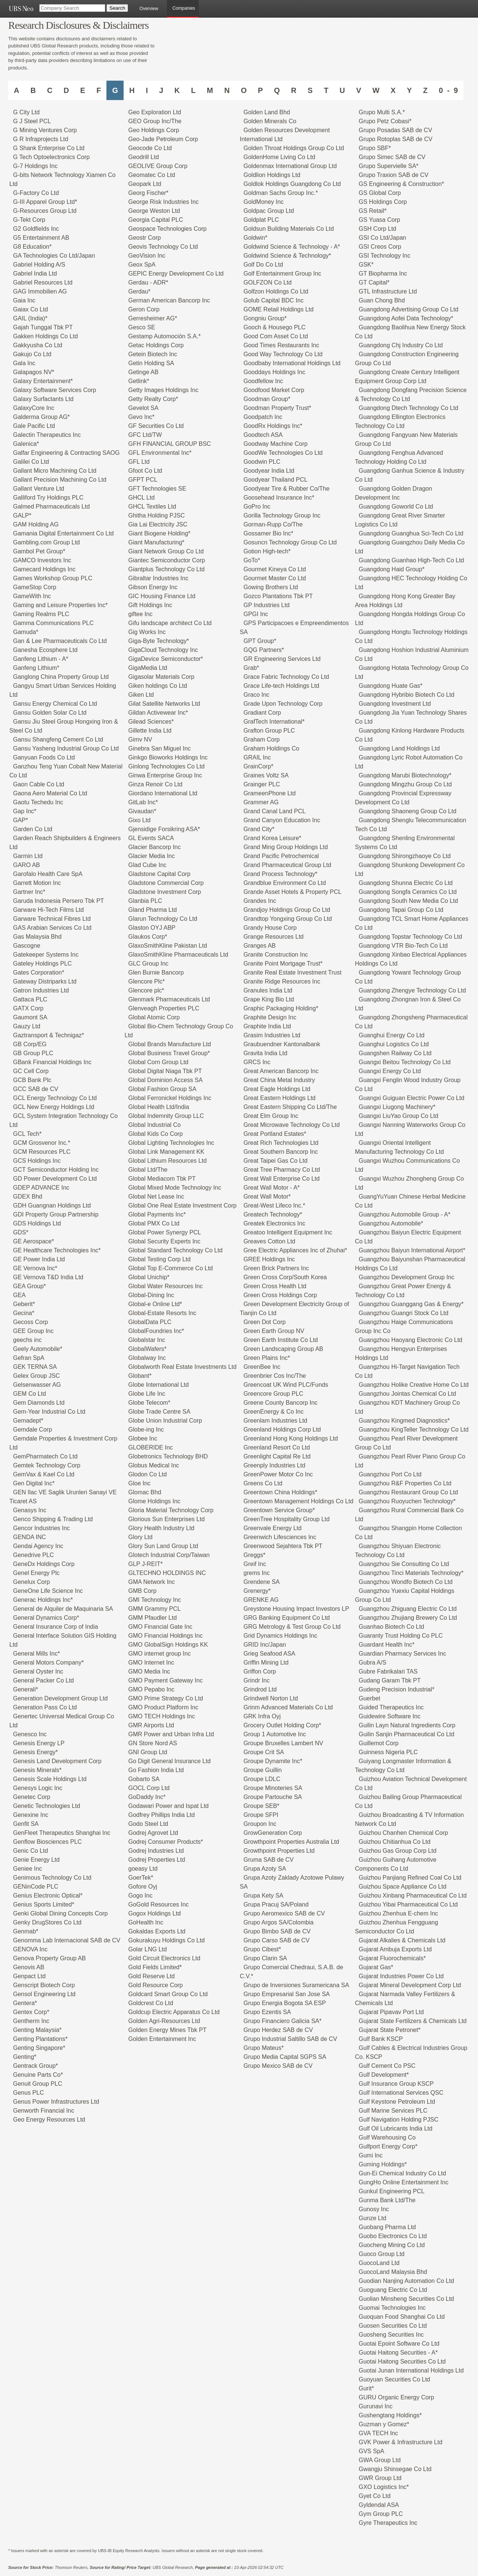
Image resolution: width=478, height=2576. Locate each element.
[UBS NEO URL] (21, 8)
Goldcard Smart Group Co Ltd (168, 1994)
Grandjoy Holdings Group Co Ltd (286, 910)
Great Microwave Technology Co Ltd (291, 1125)
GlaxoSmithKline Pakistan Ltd (167, 945)
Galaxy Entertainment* (43, 381)
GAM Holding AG (36, 524)
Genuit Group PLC (37, 2084)
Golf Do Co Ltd (263, 264)
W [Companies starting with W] (375, 90)
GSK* (366, 264)
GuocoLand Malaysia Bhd (393, 2272)
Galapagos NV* (33, 372)
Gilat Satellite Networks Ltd (164, 703)
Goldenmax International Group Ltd (290, 166)
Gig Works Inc (147, 632)
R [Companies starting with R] (293, 90)
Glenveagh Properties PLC (163, 1008)
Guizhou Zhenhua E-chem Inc (398, 1913)
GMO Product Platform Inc (163, 1707)
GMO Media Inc (149, 1671)
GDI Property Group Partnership (56, 1214)
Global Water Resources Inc (165, 1286)
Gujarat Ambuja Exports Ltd (395, 1949)
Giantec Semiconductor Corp (166, 560)
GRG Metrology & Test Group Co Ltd (292, 1626)
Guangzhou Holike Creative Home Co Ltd (414, 1385)
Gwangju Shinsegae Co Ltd (395, 2469)
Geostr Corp (144, 237)
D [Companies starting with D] (66, 90)
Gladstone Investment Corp (164, 892)
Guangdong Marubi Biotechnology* (405, 775)
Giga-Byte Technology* (158, 641)
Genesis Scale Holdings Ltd (50, 1779)
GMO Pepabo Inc (151, 1689)
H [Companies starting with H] (131, 90)
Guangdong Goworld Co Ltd (396, 506)
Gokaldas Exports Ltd (157, 1931)
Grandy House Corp (270, 928)
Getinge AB (143, 372)
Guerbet (370, 1698)
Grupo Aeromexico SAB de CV (284, 1913)
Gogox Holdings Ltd (154, 1913)
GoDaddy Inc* (147, 1797)
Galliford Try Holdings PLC (48, 497)
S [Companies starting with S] (310, 90)
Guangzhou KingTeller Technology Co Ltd (414, 1429)
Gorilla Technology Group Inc (281, 515)
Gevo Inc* (141, 417)
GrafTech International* (274, 721)
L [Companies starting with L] (193, 90)
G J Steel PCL (32, 121)
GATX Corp (28, 1008)
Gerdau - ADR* (148, 282)
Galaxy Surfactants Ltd (43, 399)
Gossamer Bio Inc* (268, 533)
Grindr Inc (256, 1680)
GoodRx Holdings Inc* (272, 426)
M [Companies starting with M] (210, 90)
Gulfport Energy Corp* (388, 2146)
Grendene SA (261, 1582)
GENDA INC (29, 1537)
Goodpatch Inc (262, 417)
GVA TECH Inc (378, 2433)
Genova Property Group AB (49, 1958)
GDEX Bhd (27, 1196)
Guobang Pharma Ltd (387, 2227)
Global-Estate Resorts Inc (162, 1313)
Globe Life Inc (146, 1393)
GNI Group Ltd (147, 1752)
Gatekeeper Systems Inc (45, 954)
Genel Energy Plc (36, 1573)
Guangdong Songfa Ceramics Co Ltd (408, 892)
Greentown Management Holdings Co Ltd (298, 1501)
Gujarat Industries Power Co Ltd (401, 1976)
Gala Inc (24, 363)
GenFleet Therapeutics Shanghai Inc (61, 1833)
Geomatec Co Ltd (151, 175)
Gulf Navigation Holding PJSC (398, 2119)
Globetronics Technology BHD (168, 1456)
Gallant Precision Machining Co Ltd (59, 479)
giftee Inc (140, 614)
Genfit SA (25, 1824)
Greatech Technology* (272, 1214)
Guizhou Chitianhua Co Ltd (395, 1842)
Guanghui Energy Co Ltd (392, 1035)
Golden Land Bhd (266, 112)
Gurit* (366, 2388)
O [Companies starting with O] (244, 90)
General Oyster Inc (38, 1671)
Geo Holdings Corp (153, 130)
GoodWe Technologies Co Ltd (283, 453)
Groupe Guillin (262, 1770)
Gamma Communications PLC (53, 623)
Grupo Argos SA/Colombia (278, 1922)
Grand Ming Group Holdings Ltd (285, 847)
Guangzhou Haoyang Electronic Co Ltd (411, 1340)
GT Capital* (374, 282)
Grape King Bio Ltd (268, 999)
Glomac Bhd (144, 1492)
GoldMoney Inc (263, 202)
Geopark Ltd (144, 184)
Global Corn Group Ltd (158, 1062)
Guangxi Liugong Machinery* (397, 1107)
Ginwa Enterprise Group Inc (165, 775)
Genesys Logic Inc (37, 1788)
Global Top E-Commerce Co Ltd (170, 1268)
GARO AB (26, 865)
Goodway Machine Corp (275, 444)
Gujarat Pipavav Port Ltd (391, 2012)
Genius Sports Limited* (43, 1904)
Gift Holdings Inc (150, 605)
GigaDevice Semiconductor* (165, 659)
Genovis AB (28, 1967)
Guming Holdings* (383, 2164)
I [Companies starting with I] (147, 90)
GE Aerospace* (33, 1241)
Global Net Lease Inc (156, 1196)
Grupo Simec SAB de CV (392, 157)
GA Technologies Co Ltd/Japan (54, 255)
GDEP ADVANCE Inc (41, 1187)
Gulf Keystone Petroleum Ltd (397, 2101)
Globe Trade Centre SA (159, 1411)
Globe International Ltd (158, 1385)
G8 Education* (32, 246)
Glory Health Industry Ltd (161, 1528)
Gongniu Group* (265, 318)
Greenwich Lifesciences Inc (279, 1537)
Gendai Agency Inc (38, 1546)
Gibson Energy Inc (153, 587)
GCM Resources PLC (42, 1152)
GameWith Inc (32, 596)
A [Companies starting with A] (16, 90)
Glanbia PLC (145, 901)
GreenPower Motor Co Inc (278, 1474)
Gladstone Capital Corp (159, 874)
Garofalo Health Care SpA (48, 874)
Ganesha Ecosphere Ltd (45, 650)
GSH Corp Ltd (377, 229)
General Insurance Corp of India (55, 1626)
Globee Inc (142, 1438)
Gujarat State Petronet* (389, 2030)
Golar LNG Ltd (147, 1949)
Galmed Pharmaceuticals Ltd (51, 506)
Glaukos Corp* (147, 936)
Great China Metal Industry (279, 1080)
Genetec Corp (31, 1797)
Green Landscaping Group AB (283, 1349)
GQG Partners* (263, 650)
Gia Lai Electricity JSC (157, 524)
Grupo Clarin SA (265, 1958)
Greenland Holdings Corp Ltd (282, 1429)
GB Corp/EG (30, 1044)
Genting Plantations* (40, 2039)
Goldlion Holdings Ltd (271, 175)
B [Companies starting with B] (32, 90)
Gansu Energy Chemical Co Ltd (55, 703)
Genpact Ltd (29, 1976)
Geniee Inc (27, 1868)
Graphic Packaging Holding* (280, 1008)
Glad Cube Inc (147, 865)
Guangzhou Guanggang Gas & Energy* (411, 1304)
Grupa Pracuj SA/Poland (275, 1904)
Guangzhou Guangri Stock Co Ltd (403, 1313)
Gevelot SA (143, 408)
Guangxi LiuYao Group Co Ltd (398, 1116)
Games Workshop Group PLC (52, 578)
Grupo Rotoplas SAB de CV (395, 139)
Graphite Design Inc (269, 1017)
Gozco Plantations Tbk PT (278, 596)
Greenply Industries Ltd (274, 1465)
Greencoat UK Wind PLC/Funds (285, 1385)
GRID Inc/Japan (264, 1644)
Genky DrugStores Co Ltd (47, 1922)
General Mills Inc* (36, 1653)
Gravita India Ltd (265, 1053)
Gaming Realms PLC (41, 614)
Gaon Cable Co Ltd (38, 784)
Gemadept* (28, 1420)
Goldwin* (255, 237)
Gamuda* (25, 632)
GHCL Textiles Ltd (152, 506)
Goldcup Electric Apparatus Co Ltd (174, 2012)
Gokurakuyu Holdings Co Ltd (166, 1940)
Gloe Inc (139, 1483)
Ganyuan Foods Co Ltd (44, 757)
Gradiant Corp (262, 712)
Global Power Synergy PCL (164, 1232)
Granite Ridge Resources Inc (281, 981)
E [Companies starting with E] (82, 90)
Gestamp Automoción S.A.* (164, 336)
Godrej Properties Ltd (156, 1859)
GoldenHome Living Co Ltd (279, 157)
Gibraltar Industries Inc (158, 578)
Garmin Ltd (28, 856)
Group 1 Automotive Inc (274, 1734)
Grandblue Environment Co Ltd (284, 883)
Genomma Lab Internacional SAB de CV (66, 1940)
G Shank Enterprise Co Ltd (48, 148)
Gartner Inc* (29, 892)
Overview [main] (149, 8)
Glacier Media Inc (151, 856)
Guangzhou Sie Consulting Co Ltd (404, 1564)
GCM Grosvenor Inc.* (41, 1143)
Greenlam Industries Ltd (275, 1420)
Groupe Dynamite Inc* (272, 1761)
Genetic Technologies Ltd (46, 1806)
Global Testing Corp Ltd (159, 1259)
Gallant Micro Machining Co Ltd (54, 470)
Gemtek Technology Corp (46, 1465)
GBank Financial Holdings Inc (52, 1062)
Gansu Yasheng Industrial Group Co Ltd (66, 748)
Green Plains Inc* (266, 1358)
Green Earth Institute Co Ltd (280, 1340)
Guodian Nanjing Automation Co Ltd (406, 2281)
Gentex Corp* (31, 2012)
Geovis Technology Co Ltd (163, 246)
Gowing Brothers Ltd (270, 587)
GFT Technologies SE (157, 488)
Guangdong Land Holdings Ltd (399, 748)
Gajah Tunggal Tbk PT (43, 327)
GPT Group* (259, 641)
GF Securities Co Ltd (156, 426)
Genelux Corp (31, 1582)
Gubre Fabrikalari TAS (388, 1671)
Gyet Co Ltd (375, 2496)
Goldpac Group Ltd (268, 211)
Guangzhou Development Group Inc (406, 1277)
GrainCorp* (258, 766)
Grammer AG (261, 802)
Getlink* (138, 381)
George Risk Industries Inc (163, 202)
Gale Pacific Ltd (34, 426)
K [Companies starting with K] (177, 90)
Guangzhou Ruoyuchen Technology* (407, 1501)
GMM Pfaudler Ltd (152, 1618)
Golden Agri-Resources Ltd (164, 2021)
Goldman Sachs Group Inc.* (280, 193)
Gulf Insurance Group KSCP (396, 2084)
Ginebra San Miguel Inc (159, 748)
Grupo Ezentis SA (267, 2012)
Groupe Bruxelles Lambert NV (283, 1743)
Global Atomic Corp (154, 1017)
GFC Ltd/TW (145, 435)
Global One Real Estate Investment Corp (182, 1205)
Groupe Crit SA (263, 1752)
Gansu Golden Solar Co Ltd (50, 712)
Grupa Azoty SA (264, 1868)
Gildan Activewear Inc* (158, 712)
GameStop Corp (34, 587)
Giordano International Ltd (163, 793)
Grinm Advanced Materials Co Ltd (288, 1707)
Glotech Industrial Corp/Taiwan (169, 1555)
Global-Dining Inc (151, 1295)
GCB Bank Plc (32, 1080)
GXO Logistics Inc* (384, 2487)
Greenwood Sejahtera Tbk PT (282, 1546)
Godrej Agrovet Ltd (153, 1833)
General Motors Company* (48, 1662)
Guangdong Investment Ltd (395, 703)
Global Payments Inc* (157, 1214)
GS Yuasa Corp (379, 220)
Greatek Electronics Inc (274, 1223)
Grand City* (258, 829)
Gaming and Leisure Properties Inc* (60, 605)
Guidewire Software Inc (389, 1716)
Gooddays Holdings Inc (274, 372)
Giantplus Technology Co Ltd (166, 569)
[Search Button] (117, 8)
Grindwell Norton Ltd (270, 1698)
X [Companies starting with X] (393, 90)
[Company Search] (72, 8)
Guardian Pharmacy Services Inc (402, 1653)
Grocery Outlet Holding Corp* (282, 1725)
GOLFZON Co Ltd (267, 282)
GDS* (20, 1232)
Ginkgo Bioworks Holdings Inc (168, 757)
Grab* (251, 668)
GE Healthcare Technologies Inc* (57, 1250)
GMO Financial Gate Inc (160, 1626)
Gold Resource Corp (155, 1985)
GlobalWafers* (147, 1349)
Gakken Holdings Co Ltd (45, 336)
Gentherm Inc (31, 2021)
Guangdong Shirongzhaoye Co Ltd (405, 856)
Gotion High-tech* (267, 551)
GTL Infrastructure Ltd (388, 291)
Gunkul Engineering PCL (392, 2191)
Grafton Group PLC (269, 730)
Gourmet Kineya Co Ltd (274, 569)
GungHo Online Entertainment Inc (403, 2182)
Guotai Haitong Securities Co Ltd (402, 2361)
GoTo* (251, 560)
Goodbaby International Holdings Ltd (292, 363)
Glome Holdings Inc (154, 1501)
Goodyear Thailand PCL (275, 479)
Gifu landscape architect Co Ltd (170, 623)
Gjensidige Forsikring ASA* (164, 829)
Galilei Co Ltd (31, 462)
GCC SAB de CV (35, 1089)
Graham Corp (261, 739)
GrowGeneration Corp (272, 1833)
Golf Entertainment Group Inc (282, 273)
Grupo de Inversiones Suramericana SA (296, 1985)
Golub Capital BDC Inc (273, 300)
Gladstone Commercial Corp (166, 883)
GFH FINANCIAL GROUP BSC (169, 444)
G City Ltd (26, 112)
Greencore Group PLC (273, 1393)
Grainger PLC (261, 784)
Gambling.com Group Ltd (46, 542)
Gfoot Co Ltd (145, 470)
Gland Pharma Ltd (152, 910)
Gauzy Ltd (26, 1026)
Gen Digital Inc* (34, 1483)
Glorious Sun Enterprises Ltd (166, 1519)
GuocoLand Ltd (379, 2263)
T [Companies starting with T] (326, 90)
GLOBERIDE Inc (150, 1447)
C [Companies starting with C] (49, 90)
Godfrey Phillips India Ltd (161, 1815)
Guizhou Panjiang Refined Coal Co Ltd (410, 1877)
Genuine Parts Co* (38, 2075)
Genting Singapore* (39, 2048)
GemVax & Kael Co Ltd (43, 1474)
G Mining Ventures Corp (45, 130)
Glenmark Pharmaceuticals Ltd (169, 999)
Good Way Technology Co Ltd (283, 354)
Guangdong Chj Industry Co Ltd (401, 345)
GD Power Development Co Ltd (55, 1178)
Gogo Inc (140, 1895)
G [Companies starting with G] (115, 90)
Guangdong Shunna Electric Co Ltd (406, 883)
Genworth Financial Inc (43, 2110)
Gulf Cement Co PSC (387, 2066)
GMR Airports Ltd (151, 1725)
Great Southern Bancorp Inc (280, 1152)
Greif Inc (254, 1564)
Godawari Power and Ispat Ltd (168, 1806)
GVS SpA (371, 2451)
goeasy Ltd (143, 1868)
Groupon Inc (259, 1824)
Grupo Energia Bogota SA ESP (284, 2003)
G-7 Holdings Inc (35, 166)
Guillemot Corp (379, 1743)
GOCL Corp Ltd (149, 1788)
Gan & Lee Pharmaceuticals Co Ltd (60, 641)
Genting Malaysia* (37, 2030)
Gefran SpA (28, 1358)
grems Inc (256, 1573)
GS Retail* (373, 211)
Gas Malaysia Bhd (37, 936)
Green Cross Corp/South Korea (285, 1277)
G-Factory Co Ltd (36, 193)
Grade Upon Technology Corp (282, 703)
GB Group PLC (33, 1053)
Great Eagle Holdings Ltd (276, 1089)
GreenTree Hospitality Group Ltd (286, 1519)
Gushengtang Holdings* (390, 2415)
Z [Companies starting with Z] (425, 90)
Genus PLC (28, 2092)
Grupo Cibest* (262, 1949)
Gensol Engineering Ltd (44, 1994)
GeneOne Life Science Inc (48, 1591)
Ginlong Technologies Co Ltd (166, 766)
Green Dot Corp (264, 1322)
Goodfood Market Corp (273, 390)
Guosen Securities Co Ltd (393, 2325)
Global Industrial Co (154, 1125)
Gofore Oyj (142, 1886)
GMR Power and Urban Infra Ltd (171, 1734)
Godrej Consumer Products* (165, 1842)
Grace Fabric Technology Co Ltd (286, 677)
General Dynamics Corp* (46, 1618)
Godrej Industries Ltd (156, 1851)
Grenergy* (257, 1591)
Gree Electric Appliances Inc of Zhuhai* (295, 1250)
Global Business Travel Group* (169, 1053)
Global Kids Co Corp (155, 1134)
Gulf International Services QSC (401, 2092)
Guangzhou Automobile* (391, 1223)
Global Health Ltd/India (158, 1107)
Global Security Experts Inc (164, 1241)
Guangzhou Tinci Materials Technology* (411, 1573)
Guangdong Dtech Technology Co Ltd (409, 408)
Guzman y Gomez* (384, 2424)
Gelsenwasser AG (37, 1385)
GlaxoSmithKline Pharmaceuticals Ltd (178, 954)
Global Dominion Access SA (165, 1080)
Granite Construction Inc (275, 954)
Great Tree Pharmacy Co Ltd (281, 1169)
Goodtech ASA (263, 435)
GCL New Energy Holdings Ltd (53, 1107)
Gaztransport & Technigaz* (48, 1035)
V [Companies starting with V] (358, 90)
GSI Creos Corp (380, 246)
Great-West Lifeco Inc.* (274, 1205)
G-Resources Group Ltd (45, 211)
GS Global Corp (380, 193)
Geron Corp (144, 309)
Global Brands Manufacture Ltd (169, 1044)
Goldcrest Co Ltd (150, 2003)
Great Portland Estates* (274, 1134)
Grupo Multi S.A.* (382, 112)
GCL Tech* (27, 1134)
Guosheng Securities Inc (391, 2334)
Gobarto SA (144, 1779)
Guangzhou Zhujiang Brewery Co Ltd (408, 1618)
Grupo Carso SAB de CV (276, 1940)
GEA (19, 1295)
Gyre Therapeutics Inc (388, 2523)
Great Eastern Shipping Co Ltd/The (290, 1107)
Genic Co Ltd (30, 1851)
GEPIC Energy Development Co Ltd (176, 273)
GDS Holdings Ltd (37, 1223)
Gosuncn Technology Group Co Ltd (290, 542)
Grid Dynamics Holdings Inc (280, 1635)
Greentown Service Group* (279, 1510)
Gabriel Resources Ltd (42, 282)
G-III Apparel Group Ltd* (45, 202)
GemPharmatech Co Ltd (45, 1456)
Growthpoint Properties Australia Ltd (291, 1842)
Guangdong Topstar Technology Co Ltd (410, 936)
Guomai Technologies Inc (392, 2308)
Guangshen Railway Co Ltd (395, 1053)
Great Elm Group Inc (270, 1116)
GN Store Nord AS (152, 1743)
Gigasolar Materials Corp (161, 677)
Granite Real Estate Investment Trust (292, 972)
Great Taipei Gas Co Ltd (275, 1161)
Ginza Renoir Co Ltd (155, 784)
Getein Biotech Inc (152, 354)
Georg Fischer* (148, 193)
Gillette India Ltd (150, 730)
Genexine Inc (30, 1815)
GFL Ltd (139, 462)
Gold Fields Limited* (155, 1967)
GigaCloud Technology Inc (163, 650)
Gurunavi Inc (376, 2406)
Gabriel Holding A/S (39, 264)
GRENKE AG (261, 1600)
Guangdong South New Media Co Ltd (408, 901)
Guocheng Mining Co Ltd (392, 2245)
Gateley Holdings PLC (42, 963)
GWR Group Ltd (380, 2478)
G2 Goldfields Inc (36, 229)
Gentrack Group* (35, 2066)
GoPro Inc (256, 506)
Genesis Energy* (35, 1752)
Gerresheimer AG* (152, 318)
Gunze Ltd (373, 2218)
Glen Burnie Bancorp (156, 972)
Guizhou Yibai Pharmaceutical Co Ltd (408, 1904)
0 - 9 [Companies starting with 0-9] (448, 90)
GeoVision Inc (146, 255)
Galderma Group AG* (41, 417)
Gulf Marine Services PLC (393, 2110)
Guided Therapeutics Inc (391, 1707)
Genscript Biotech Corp (44, 1985)
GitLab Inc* (143, 802)
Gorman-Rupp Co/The (272, 524)
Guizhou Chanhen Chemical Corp (403, 1833)
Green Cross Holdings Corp (280, 1295)
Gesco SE (141, 327)
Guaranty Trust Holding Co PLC (401, 1635)
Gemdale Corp (32, 1429)
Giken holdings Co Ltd (157, 686)
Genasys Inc (29, 1510)
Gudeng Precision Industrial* (397, 1689)
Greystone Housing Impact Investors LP (296, 1609)
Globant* (140, 1376)
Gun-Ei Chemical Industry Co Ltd (402, 2173)
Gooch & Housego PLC (274, 327)
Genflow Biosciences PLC (47, 1842)
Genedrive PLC (33, 1555)
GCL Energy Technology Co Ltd (55, 1098)
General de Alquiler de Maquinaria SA (63, 1609)
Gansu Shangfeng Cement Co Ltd (58, 739)
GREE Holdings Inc (269, 1259)
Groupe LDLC (261, 1779)
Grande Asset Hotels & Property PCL (292, 892)
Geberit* (24, 1304)
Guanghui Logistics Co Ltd (394, 1044)
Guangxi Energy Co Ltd (390, 1071)
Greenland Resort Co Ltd (276, 1447)
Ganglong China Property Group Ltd (61, 677)
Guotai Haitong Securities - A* (398, 2352)
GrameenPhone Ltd (269, 793)
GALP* (22, 515)
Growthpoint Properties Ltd (278, 1851)
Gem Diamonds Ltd (39, 1402)
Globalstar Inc (146, 1340)
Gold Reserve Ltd (151, 1976)
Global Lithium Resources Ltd (167, 1161)
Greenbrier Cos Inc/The (274, 1376)
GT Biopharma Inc (383, 273)
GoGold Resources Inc (158, 1904)
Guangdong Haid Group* (392, 569)
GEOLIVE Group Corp (157, 166)
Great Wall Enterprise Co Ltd (281, 1178)
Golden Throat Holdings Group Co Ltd (293, 148)
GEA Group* (29, 1286)
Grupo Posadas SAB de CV (395, 130)
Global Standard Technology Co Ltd (175, 1250)
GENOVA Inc (30, 1949)
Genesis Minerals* (37, 1770)
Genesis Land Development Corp (57, 1761)
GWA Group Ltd (380, 2460)
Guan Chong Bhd (382, 300)
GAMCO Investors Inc (42, 560)
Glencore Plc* (146, 981)
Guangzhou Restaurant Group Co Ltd (408, 1492)
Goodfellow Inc (263, 381)
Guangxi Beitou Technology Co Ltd (405, 1062)
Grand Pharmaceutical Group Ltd (287, 865)
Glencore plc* (146, 990)
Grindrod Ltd (260, 1689)
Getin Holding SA (151, 363)
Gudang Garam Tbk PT (390, 1680)
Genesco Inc (30, 1734)
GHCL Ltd (141, 497)
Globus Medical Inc (153, 1465)
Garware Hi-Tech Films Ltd (48, 910)
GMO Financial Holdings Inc (165, 1635)
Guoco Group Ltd (382, 2254)
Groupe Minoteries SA (272, 1788)
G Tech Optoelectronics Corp (51, 157)
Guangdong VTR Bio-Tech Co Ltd (403, 945)
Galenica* (26, 444)
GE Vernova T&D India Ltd (48, 1277)
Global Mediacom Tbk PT (162, 1178)
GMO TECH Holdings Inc (161, 1716)
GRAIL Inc (257, 757)
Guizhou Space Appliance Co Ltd (403, 1886)
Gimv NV (140, 739)
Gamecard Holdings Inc (44, 569)
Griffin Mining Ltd (266, 1662)
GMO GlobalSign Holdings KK (168, 1644)
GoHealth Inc (145, 1922)
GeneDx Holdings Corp (44, 1564)
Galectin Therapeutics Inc (47, 435)
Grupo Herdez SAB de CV (278, 2030)
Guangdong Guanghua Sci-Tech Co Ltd (411, 533)
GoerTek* (140, 1877)
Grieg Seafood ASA (269, 1653)
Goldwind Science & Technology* (287, 255)
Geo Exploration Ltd (154, 112)
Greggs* (254, 1555)
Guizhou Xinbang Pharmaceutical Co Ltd (413, 1895)
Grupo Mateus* (263, 2048)
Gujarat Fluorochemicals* (392, 1958)
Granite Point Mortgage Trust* (283, 963)
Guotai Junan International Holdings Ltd (411, 2370)
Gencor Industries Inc (41, 1528)
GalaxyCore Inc (33, 408)
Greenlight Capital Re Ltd (277, 1456)
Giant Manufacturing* (156, 542)
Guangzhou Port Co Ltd (390, 1474)
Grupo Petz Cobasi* (385, 121)
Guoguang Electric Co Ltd (393, 2290)
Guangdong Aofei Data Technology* (406, 318)
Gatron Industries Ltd (41, 990)
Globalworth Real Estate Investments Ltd (182, 1367)
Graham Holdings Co (271, 748)
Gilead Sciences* (151, 721)
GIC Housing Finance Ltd (162, 596)
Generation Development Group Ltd (60, 1698)
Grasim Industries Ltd (271, 1035)
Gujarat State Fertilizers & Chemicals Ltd (413, 2021)
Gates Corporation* (38, 972)
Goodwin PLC (261, 462)
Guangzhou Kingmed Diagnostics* (404, 1420)
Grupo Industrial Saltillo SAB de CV (290, 2039)
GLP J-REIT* (145, 1564)
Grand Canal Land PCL (274, 811)
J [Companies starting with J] (161, 90)
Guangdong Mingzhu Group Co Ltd (405, 784)
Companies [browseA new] (184, 8)
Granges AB (259, 945)
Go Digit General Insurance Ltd (169, 1761)
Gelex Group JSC (36, 1376)
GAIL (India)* (30, 318)
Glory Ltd (140, 1537)
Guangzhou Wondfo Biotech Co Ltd (406, 1582)
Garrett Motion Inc (37, 883)
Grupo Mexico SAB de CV (278, 2066)
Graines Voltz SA (266, 775)
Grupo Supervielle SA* (389, 166)
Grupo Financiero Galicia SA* (282, 2021)
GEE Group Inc (33, 1331)
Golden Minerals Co (269, 121)
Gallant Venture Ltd (38, 488)
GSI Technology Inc (384, 255)
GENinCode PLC (35, 1886)
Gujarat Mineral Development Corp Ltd (410, 1985)
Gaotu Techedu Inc (38, 802)
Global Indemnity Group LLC (166, 1116)
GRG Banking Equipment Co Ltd (286, 1618)
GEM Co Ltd (29, 1393)
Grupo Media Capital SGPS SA (284, 2057)
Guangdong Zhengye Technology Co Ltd (412, 990)
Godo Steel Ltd (148, 1824)
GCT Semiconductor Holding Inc (56, 1169)
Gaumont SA (30, 1017)
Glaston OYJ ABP (152, 928)
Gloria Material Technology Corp (171, 1510)
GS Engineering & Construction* (401, 184)
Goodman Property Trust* (277, 408)
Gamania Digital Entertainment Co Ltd (63, 533)
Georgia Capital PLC (155, 220)
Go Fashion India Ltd (156, 1770)
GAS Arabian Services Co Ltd (52, 928)
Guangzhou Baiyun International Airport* (412, 1250)
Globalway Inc (147, 1358)
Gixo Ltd (139, 820)
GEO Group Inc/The (154, 121)
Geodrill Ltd (143, 157)
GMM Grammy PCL (154, 1609)
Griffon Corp (259, 1671)
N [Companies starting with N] (226, 90)
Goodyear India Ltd (268, 470)
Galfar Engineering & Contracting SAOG (66, 453)
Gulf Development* (384, 2075)
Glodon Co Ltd (147, 1474)
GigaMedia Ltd (147, 668)
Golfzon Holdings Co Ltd (275, 291)
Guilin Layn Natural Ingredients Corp (407, 1725)
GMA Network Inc (151, 1582)
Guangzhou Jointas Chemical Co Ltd (407, 1393)
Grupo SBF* (375, 148)
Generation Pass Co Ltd (45, 1707)
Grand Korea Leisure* (272, 838)
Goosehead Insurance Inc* (278, 497)
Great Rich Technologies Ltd (281, 1143)
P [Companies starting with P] (260, 90)
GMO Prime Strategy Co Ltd (165, 1698)
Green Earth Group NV (273, 1331)
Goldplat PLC (261, 220)
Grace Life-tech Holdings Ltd (281, 686)
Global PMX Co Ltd (154, 1223)
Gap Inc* (24, 811)
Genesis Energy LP (39, 1743)
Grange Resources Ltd (273, 936)
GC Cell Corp (31, 1071)
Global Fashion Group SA (162, 1089)
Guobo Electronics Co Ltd (393, 2236)
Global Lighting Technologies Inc (171, 1143)
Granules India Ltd (267, 990)
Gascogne (26, 945)
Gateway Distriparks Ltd (45, 981)
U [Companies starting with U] (342, 90)
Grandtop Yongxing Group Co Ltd (287, 919)
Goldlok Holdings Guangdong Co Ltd (292, 184)
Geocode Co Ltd (150, 148)
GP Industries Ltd (266, 605)
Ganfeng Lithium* (36, 668)
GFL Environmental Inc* (160, 453)
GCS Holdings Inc (36, 1161)
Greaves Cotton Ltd (269, 1241)
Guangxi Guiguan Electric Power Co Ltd (412, 1098)
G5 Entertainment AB (41, 237)
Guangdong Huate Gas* (391, 686)
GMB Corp (142, 1591)
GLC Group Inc (148, 963)
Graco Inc (256, 695)
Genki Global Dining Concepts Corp (60, 1913)
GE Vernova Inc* (35, 1268)
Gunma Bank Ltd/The (387, 2200)
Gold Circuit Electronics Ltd (164, 1958)
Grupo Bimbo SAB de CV (277, 1931)
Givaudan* (142, 811)
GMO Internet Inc (151, 1662)
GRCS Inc (256, 1062)
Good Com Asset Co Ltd (275, 336)
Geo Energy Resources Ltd (49, 2119)
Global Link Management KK (166, 1152)
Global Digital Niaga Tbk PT (165, 1071)
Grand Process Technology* (280, 874)
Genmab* (25, 1931)
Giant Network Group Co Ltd (166, 551)
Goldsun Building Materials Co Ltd (288, 229)
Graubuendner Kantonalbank (281, 1044)
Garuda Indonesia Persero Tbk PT (58, 901)
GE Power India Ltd (39, 1259)
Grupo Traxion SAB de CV (394, 175)
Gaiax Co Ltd (30, 309)
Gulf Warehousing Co (387, 2137)
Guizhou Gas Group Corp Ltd (398, 1851)
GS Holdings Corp (383, 202)
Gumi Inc (371, 2155)
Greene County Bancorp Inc (280, 1402)
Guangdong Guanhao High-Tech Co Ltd (411, 560)
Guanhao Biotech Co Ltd (391, 1626)
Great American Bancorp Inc (281, 1071)
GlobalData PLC (150, 1322)
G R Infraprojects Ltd (40, 139)
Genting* (24, 2057)
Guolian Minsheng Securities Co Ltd (406, 2299)
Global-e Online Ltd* (155, 1304)
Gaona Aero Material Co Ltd (50, 793)
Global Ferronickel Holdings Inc (169, 1098)
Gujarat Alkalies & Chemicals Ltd (402, 1940)
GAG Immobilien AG (40, 291)
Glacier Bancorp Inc (154, 847)
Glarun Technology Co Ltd (163, 919)
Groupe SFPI (260, 1815)
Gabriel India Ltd (35, 273)
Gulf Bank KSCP (381, 2039)
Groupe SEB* (261, 1806)
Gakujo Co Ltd (32, 354)
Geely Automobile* (37, 1349)
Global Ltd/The (148, 1169)
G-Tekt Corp (29, 220)
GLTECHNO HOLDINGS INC (167, 1573)
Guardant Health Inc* (387, 1644)
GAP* (20, 820)
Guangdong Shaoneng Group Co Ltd (408, 811)
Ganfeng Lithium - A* (40, 659)
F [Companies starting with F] (98, 90)
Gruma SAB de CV (268, 1859)
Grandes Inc (259, 901)
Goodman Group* (266, 399)
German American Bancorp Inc (169, 300)
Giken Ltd (141, 695)
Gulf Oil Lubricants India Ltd (395, 2128)
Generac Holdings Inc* (43, 1600)
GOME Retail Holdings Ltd (278, 309)
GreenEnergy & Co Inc (273, 1411)
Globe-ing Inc (146, 1429)
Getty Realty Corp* (153, 399)
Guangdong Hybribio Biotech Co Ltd (406, 695)
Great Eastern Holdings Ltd (279, 1098)
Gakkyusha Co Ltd (37, 345)
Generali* (25, 1689)
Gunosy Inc (374, 2209)
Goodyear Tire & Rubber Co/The (286, 488)
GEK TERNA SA (35, 1367)
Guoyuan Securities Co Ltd (394, 2379)
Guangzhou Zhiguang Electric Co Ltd (408, 1609)
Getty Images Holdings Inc (163, 390)
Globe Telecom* (149, 1402)
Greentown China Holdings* (280, 1492)
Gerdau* (139, 291)
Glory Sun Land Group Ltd (163, 1546)
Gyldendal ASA (379, 2505)
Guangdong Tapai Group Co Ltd (401, 910)
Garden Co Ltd (32, 829)
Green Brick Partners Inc (276, 1268)
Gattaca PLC (30, 999)
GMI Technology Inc (154, 1600)
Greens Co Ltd (262, 1483)
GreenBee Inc (261, 1367)
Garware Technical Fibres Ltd (52, 919)
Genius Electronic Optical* (48, 1895)
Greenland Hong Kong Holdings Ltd (290, 1438)
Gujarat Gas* (376, 1967)
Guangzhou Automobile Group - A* (405, 1214)
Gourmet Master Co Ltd (274, 578)
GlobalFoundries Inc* (156, 1331)
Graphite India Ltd (267, 1026)
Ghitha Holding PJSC (156, 515)
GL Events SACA (151, 838)
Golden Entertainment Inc (162, 2039)
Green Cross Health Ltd (274, 1286)
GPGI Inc (255, 614)
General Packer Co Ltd (43, 1680)
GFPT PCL (143, 479)
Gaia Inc (24, 300)
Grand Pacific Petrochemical (281, 856)
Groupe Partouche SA (272, 1797)
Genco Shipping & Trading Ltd (53, 1519)
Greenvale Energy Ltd (272, 1528)
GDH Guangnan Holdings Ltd (52, 1205)
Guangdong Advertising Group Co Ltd (409, 309)
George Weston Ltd (154, 211)
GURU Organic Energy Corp (396, 2397)
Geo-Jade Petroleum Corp (163, 139)
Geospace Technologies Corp (167, 229)
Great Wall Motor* (267, 1196)
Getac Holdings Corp (156, 345)
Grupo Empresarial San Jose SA (286, 1994)
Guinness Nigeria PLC (388, 1752)
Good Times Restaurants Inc (281, 345)
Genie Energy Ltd (36, 1859)
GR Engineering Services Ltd (281, 659)
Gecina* (23, 1313)
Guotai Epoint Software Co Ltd (399, 2343)
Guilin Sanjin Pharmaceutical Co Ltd (406, 1734)
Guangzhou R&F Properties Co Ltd (405, 1483)
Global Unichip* (149, 1277)
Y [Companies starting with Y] (409, 90)
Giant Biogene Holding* (159, 533)
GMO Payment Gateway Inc (165, 1680)
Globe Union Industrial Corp (165, 1420)
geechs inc (27, 1340)
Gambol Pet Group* (39, 551)
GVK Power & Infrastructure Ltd (401, 2442)
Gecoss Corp (30, 1322)
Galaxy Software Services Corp (54, 390)
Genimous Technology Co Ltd (52, 1877)
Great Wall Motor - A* (271, 1187)
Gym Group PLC (381, 2514)
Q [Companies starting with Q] (277, 90)
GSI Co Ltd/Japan (382, 237)
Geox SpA (142, 264)
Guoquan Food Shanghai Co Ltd (402, 2317)
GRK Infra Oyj (262, 1716)
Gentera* (25, 2003)
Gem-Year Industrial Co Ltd (49, 1411)
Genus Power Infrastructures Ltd (56, 2101)
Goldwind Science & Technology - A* (291, 246)
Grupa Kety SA (263, 1895)
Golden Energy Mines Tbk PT (167, 2030)
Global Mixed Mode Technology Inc (174, 1187)
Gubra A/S (373, 1662)
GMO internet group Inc (159, 1653)
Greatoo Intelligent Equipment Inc (287, 1232)
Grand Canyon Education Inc (281, 820)
